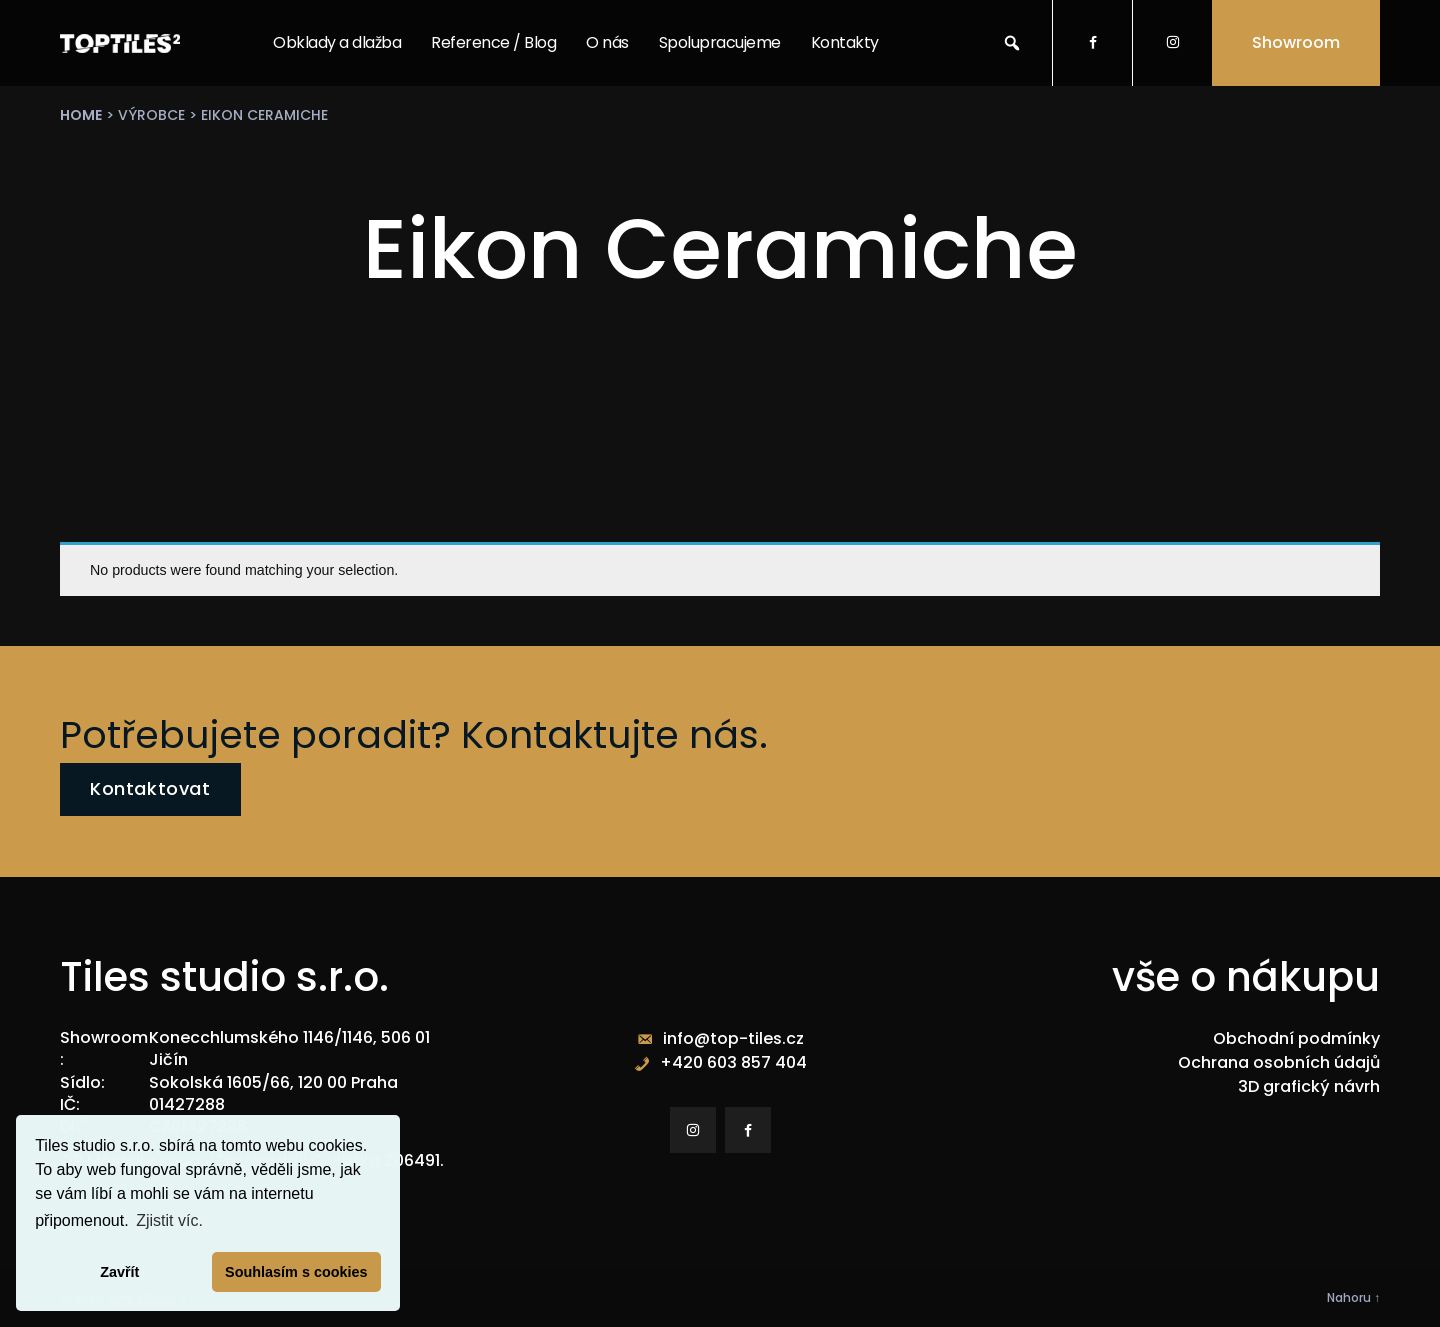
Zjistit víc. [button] (169, 1220)
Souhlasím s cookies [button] (296, 1272)
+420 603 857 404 (733, 1062)
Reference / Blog (493, 42)
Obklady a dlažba (337, 42)
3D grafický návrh (1309, 1086)
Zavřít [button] (119, 1272)
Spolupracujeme (720, 42)
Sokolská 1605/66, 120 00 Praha (273, 1082)
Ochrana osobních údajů (1279, 1062)
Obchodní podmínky (1296, 1038)
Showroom (1296, 42)
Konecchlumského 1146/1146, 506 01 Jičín (289, 1048)
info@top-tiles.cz (733, 1038)
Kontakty (845, 42)
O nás (607, 42)
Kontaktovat (150, 788)
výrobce (151, 115)
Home (81, 115)
